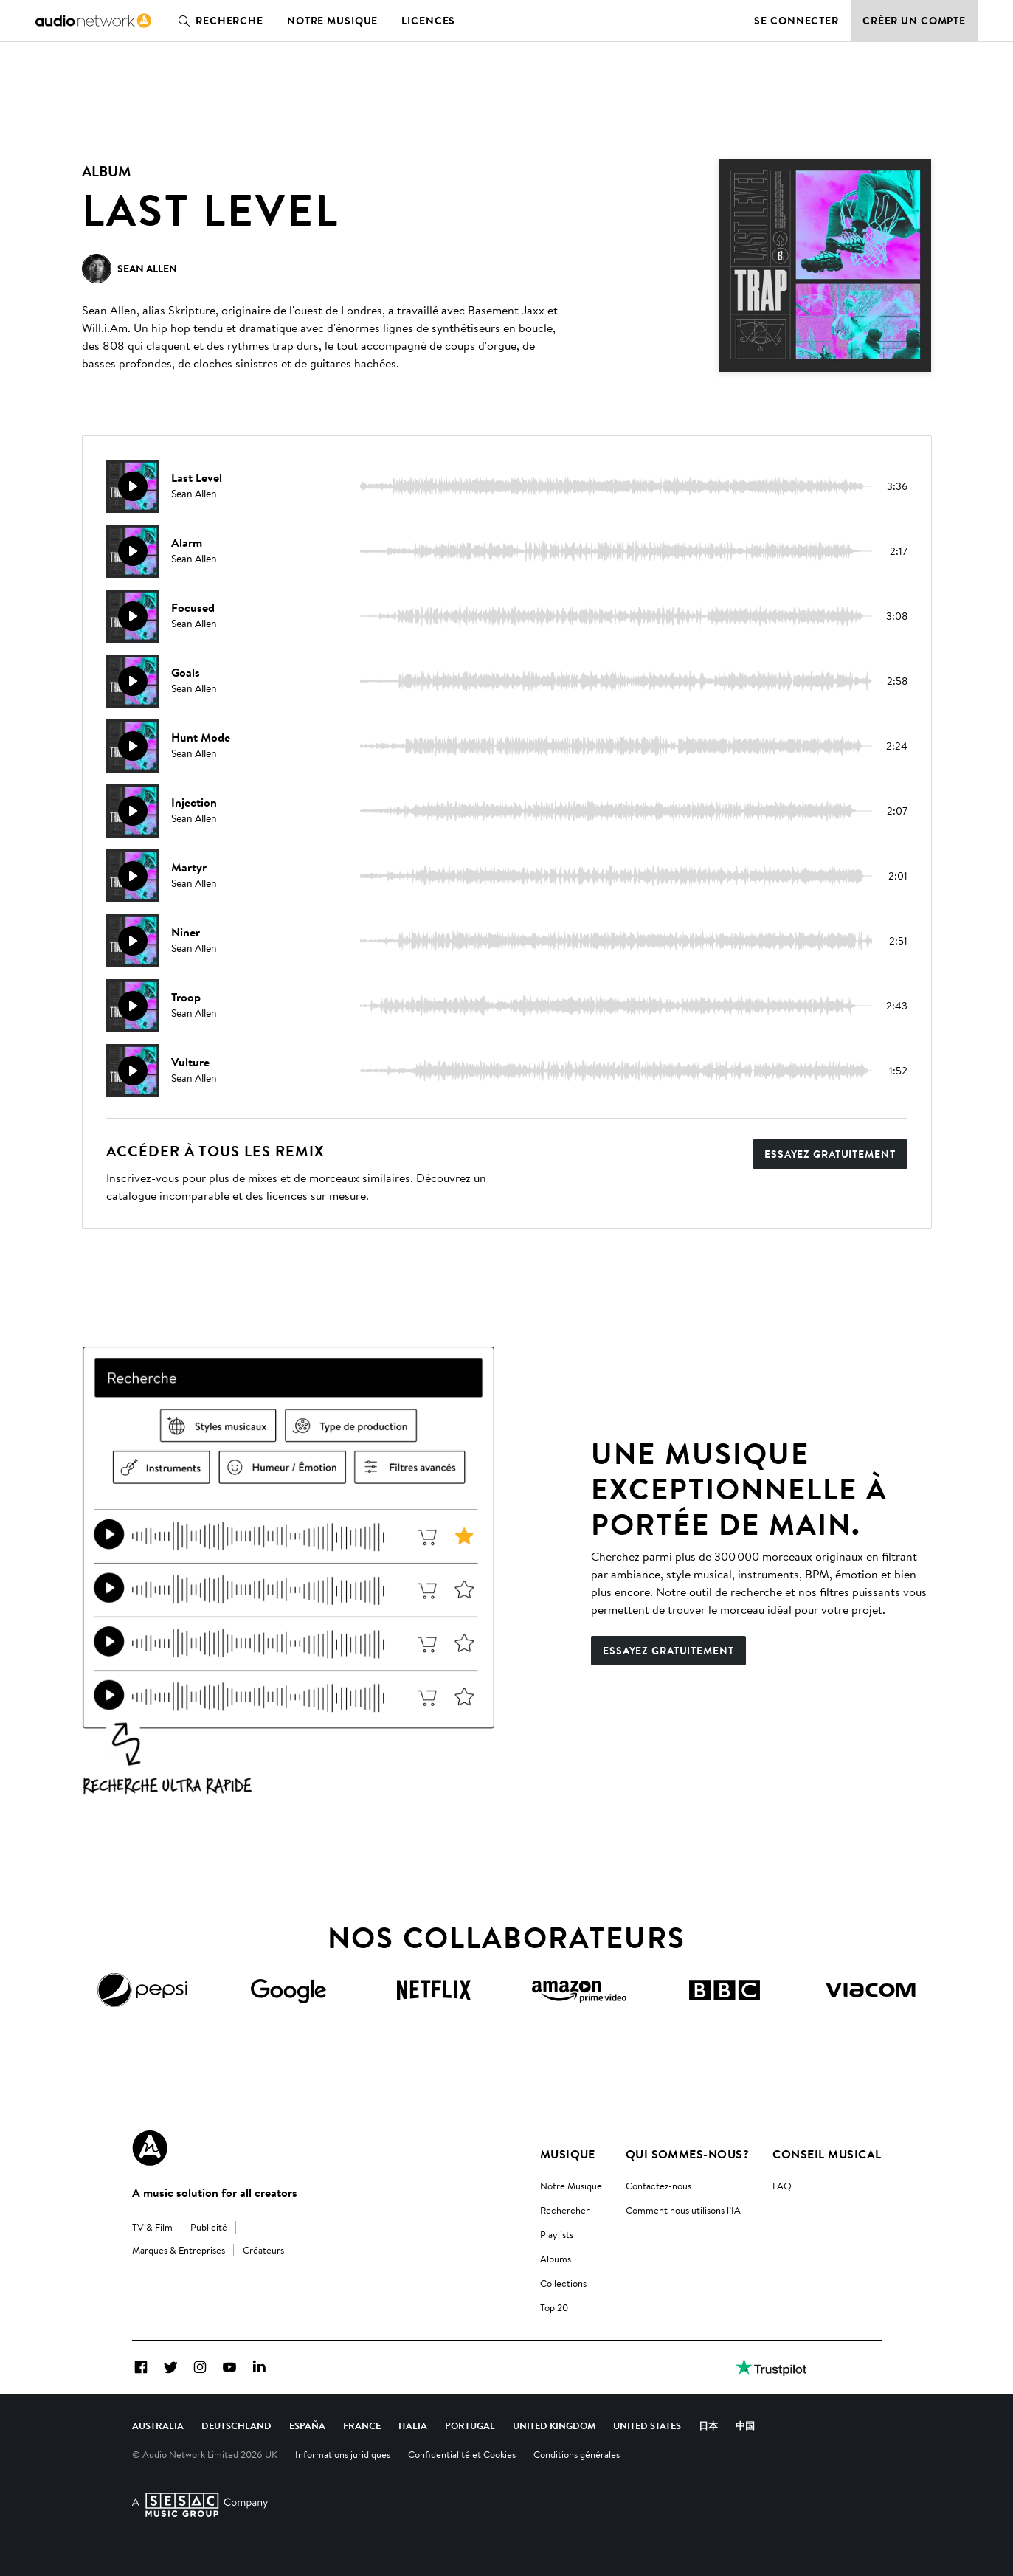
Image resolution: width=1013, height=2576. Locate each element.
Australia (158, 2425)
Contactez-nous (658, 2185)
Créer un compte (914, 20)
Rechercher (565, 2210)
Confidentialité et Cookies (462, 2454)
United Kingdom (554, 2425)
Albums (555, 2258)
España (307, 2425)
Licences (428, 20)
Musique (567, 2154)
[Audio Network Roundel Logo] (149, 2148)
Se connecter (796, 20)
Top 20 (554, 2307)
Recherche (217, 20)
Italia (412, 2425)
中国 (745, 2425)
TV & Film (152, 2227)
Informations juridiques (342, 2454)
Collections (563, 2283)
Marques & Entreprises (178, 2249)
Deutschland (236, 2425)
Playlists (556, 2234)
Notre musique (332, 20)
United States (647, 2425)
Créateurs (263, 2249)
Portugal (470, 2425)
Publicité (208, 2227)
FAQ (782, 2185)
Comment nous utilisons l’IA (683, 2210)
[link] (93, 20)
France (362, 2425)
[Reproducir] (133, 486)
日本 (708, 2425)
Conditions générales (576, 2454)
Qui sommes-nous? (688, 2154)
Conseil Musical (826, 2154)
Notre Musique (571, 2185)
